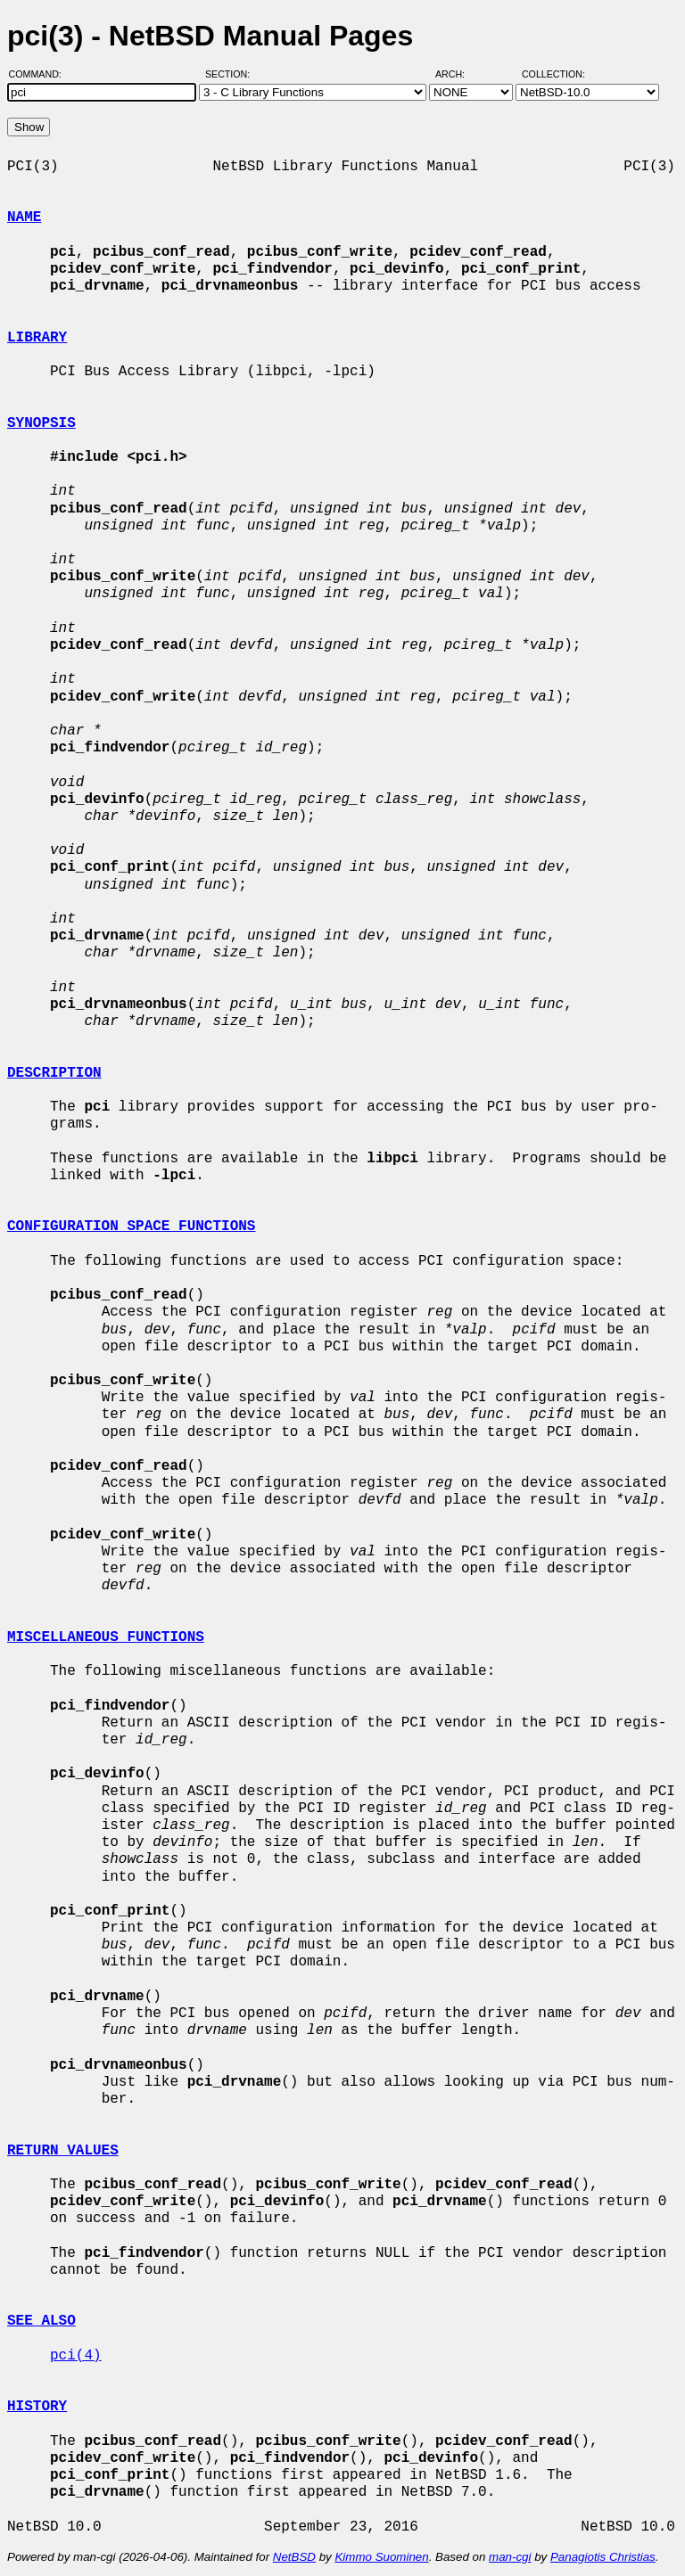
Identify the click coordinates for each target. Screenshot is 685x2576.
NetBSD (294, 2557)
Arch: (458, 74)
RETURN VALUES (63, 2151)
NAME (24, 217)
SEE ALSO (41, 2321)
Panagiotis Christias (603, 2557)
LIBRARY (37, 338)
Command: (40, 74)
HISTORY (37, 2406)
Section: (231, 74)
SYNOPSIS (41, 423)
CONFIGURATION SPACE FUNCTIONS (131, 1226)
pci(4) (76, 2356)
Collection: (553, 74)
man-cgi (510, 2557)
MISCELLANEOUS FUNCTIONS (105, 1637)
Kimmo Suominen (381, 2557)
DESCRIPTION (54, 1073)
